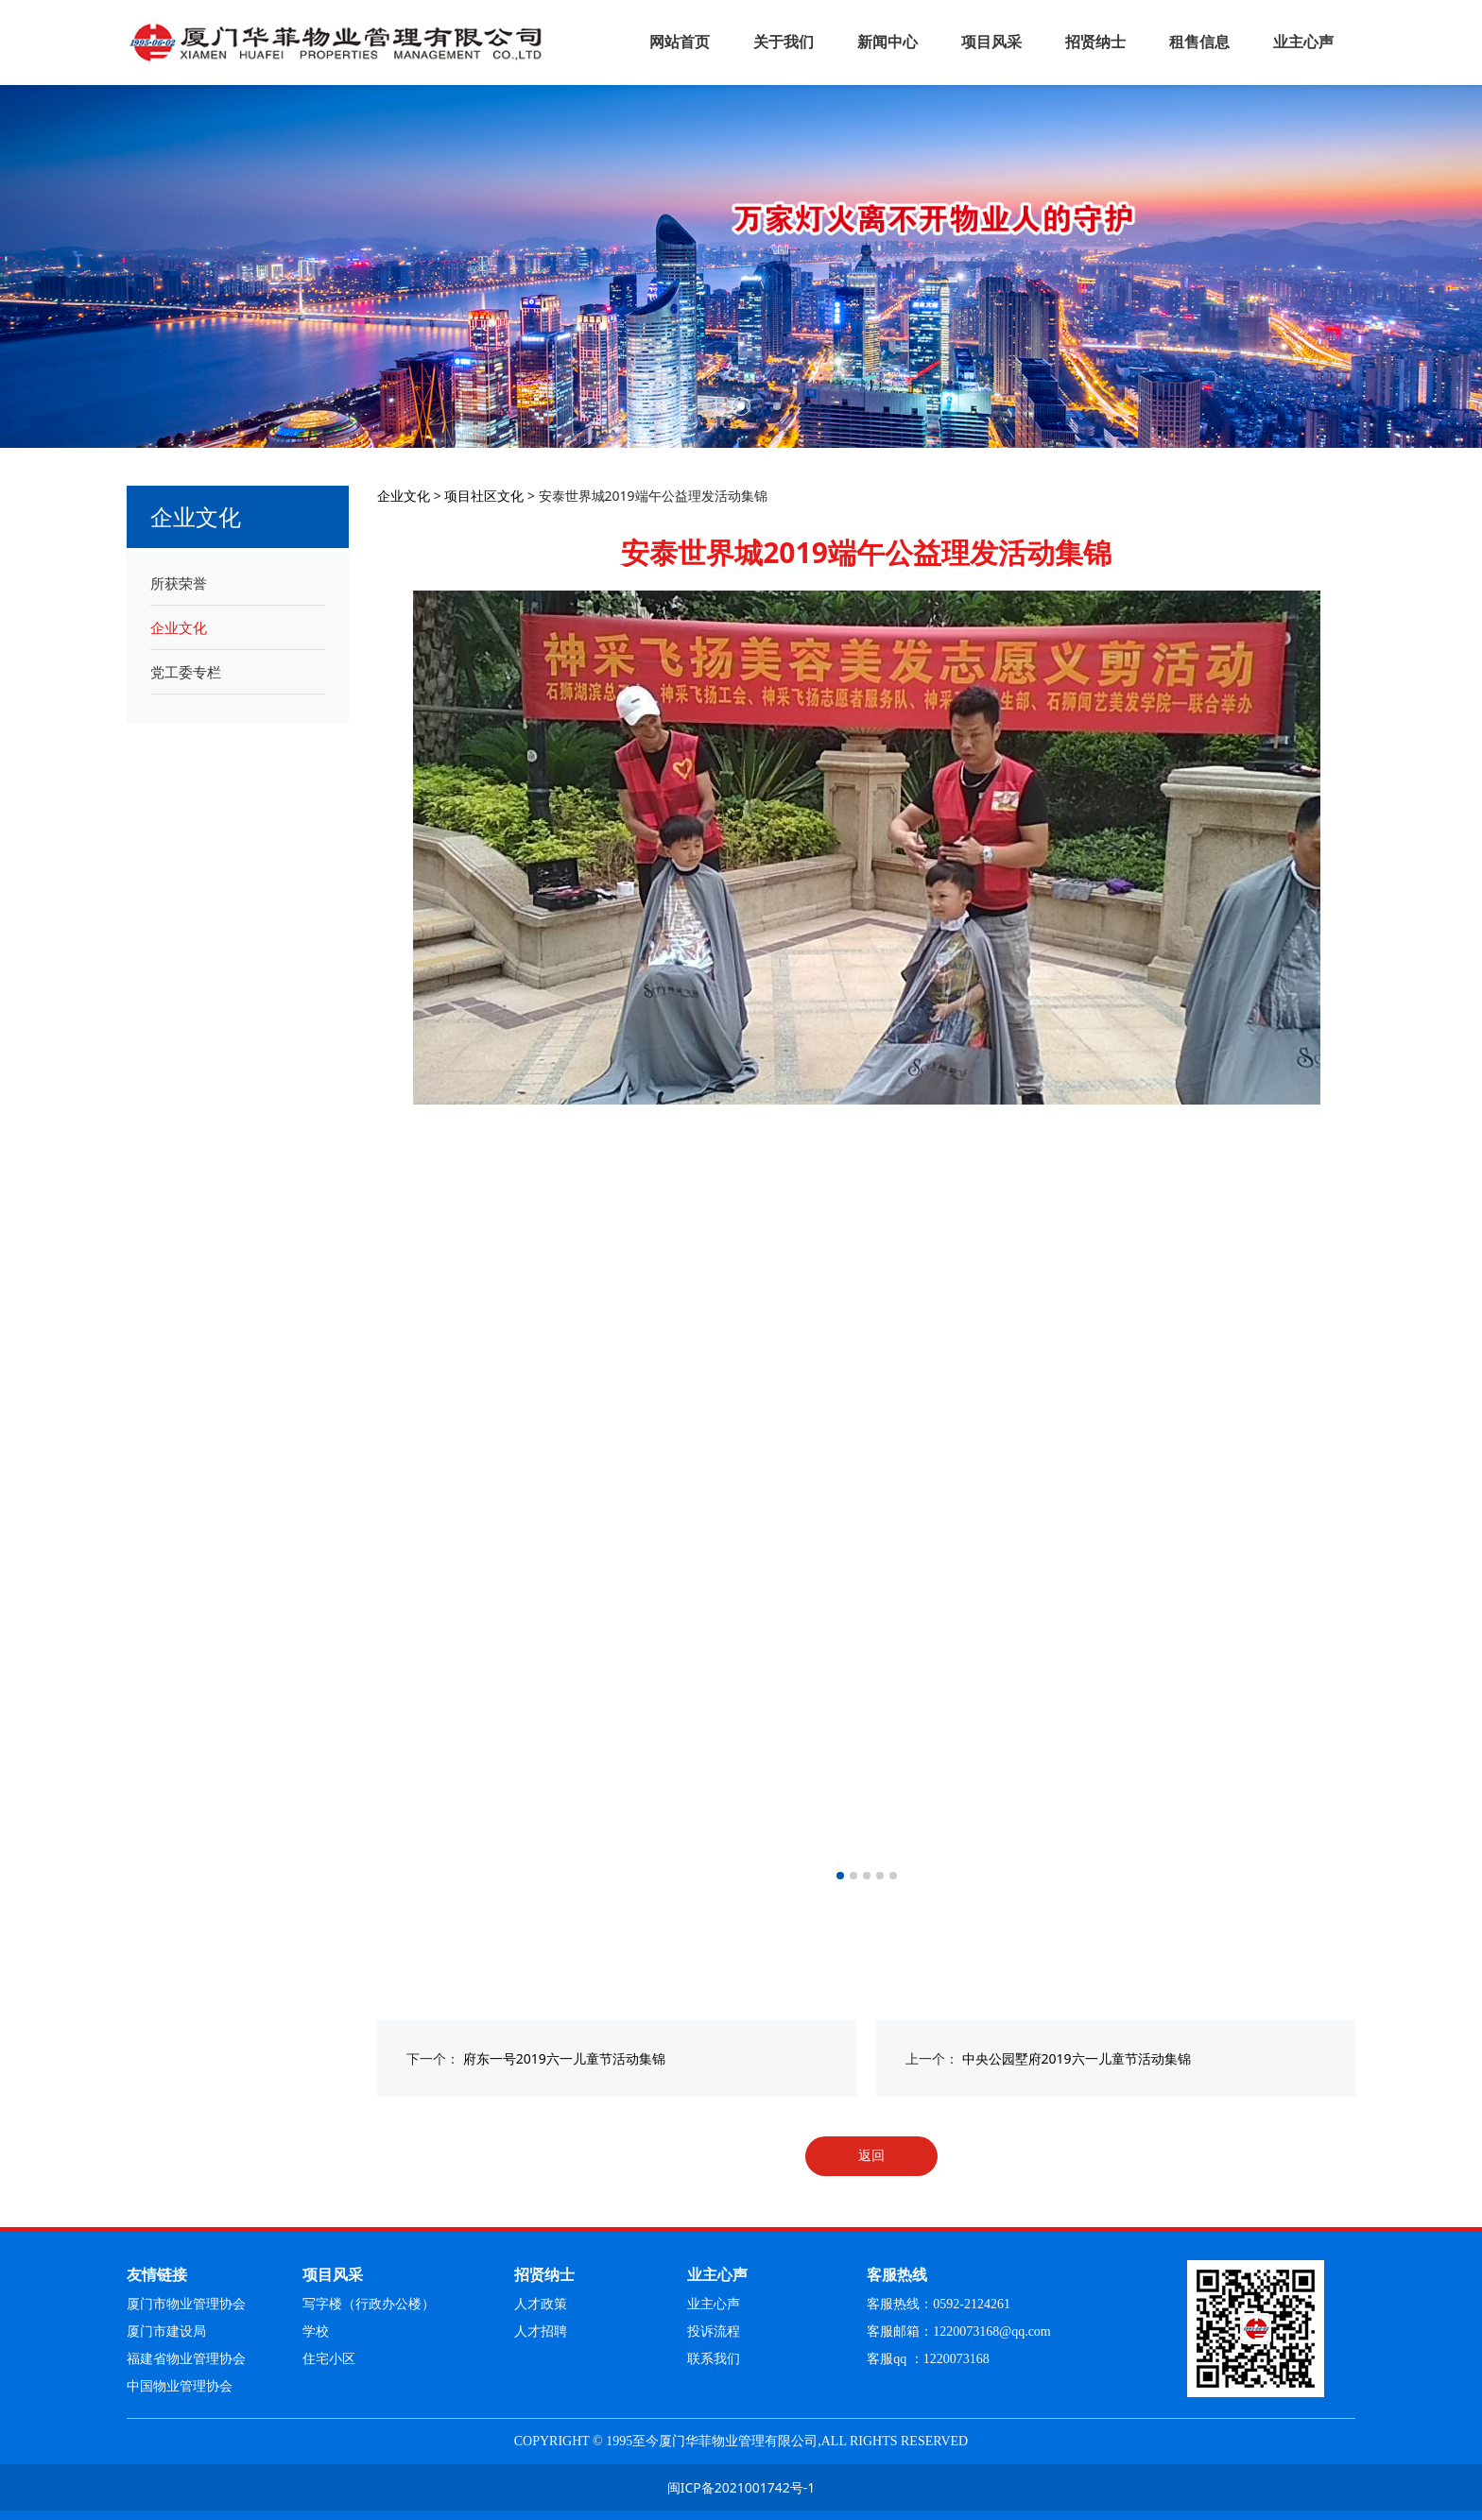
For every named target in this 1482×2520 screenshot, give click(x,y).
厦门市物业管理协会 (186, 2304)
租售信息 (1199, 42)
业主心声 (1303, 42)
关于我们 (783, 42)
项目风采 (991, 42)
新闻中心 (887, 42)
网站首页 (679, 42)
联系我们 (713, 2359)
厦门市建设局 (166, 2331)
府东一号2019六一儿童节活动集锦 (564, 2058)
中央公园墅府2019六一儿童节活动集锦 (1076, 2058)
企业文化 (178, 627)
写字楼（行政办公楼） (368, 2304)
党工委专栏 (185, 671)
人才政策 (540, 2304)
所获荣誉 (178, 583)
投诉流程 (713, 2331)
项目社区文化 (484, 496)
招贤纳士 (1095, 42)
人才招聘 (540, 2331)
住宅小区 (328, 2359)
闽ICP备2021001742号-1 (741, 2487)
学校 (315, 2331)
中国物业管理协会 (180, 2386)
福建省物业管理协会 (186, 2359)
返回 (871, 2155)
